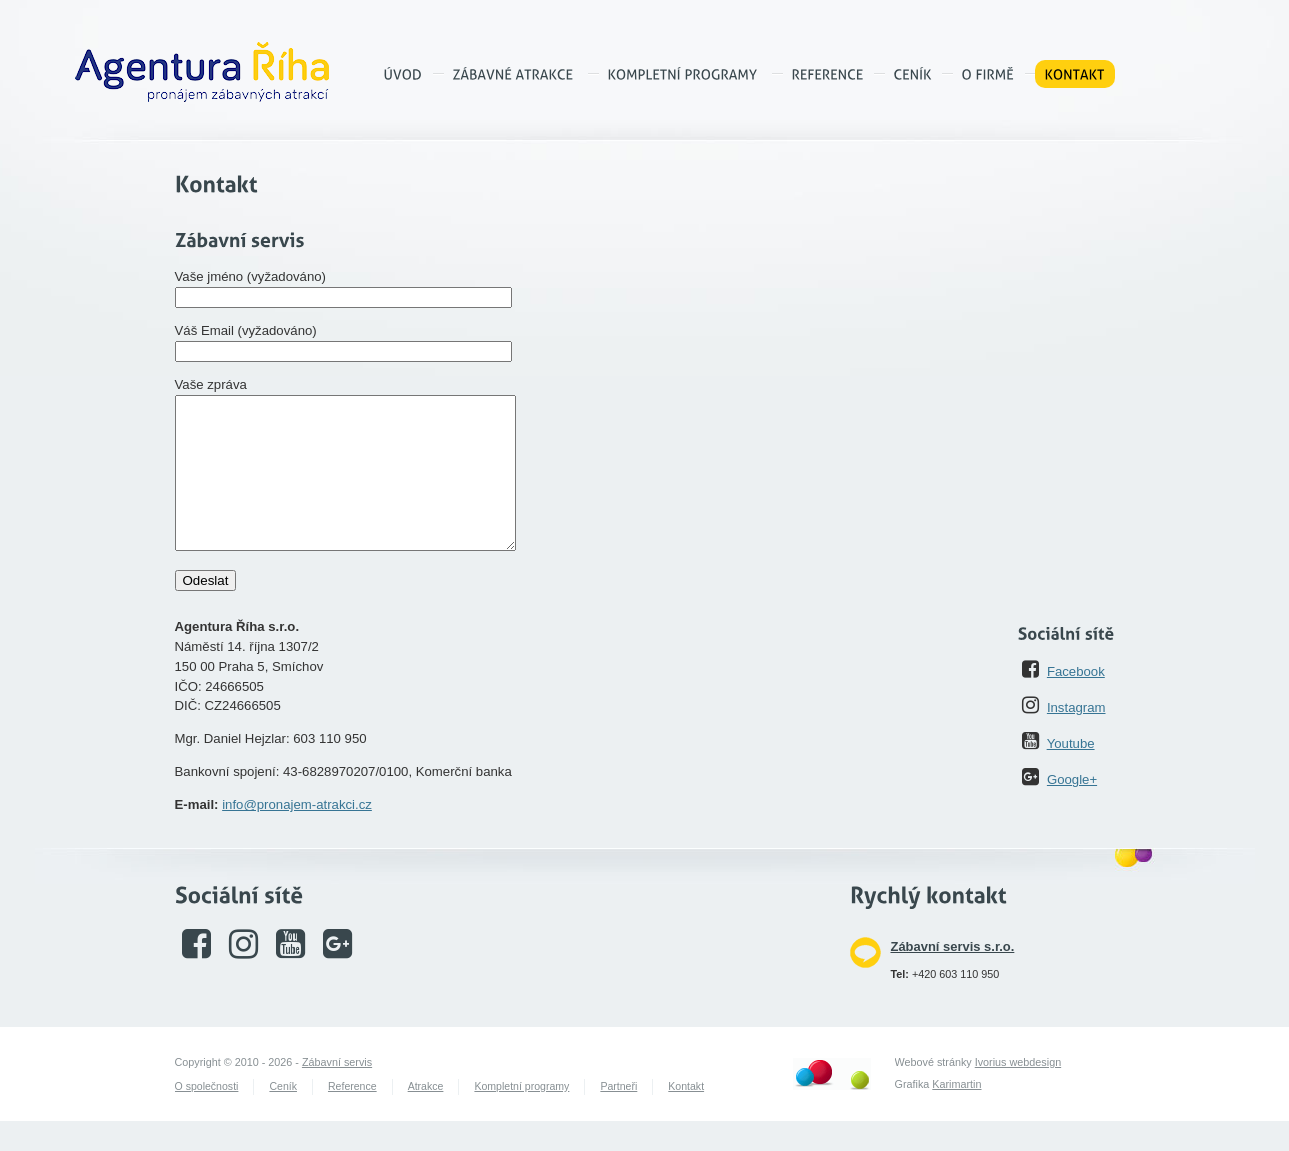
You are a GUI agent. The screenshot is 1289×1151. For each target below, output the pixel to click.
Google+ (1072, 809)
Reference (352, 1116)
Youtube (1071, 773)
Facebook (1076, 701)
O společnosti (207, 1116)
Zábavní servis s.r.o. (953, 976)
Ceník (283, 1116)
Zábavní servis (337, 1092)
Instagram (1076, 737)
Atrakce (426, 1116)
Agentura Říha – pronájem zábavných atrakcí (202, 72)
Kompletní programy (521, 1116)
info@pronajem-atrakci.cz (297, 834)
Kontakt (686, 1116)
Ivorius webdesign (1018, 1092)
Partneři (618, 1116)
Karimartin (956, 1114)
